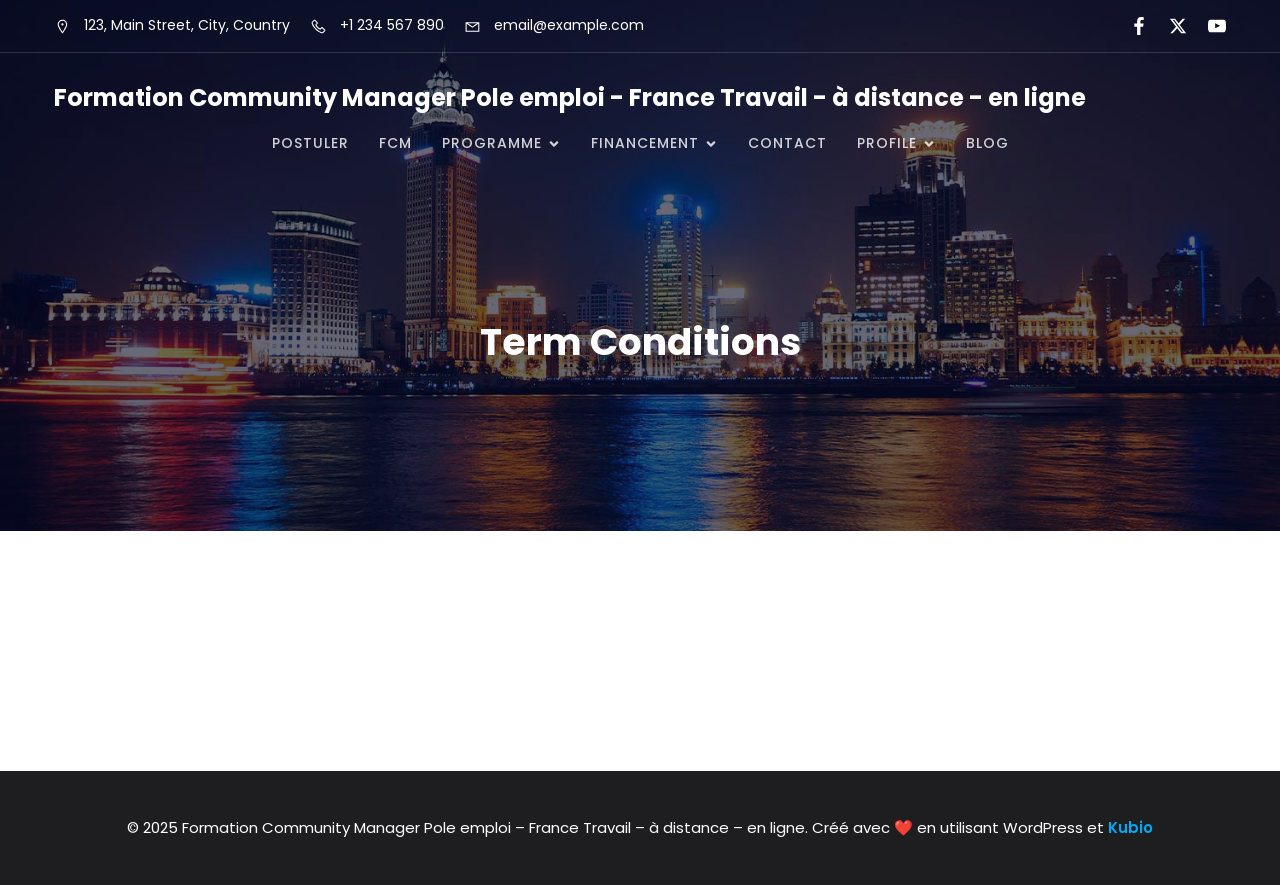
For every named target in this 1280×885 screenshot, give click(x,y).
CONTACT (787, 143)
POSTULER (310, 143)
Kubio (1130, 827)
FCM (395, 143)
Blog (987, 143)
